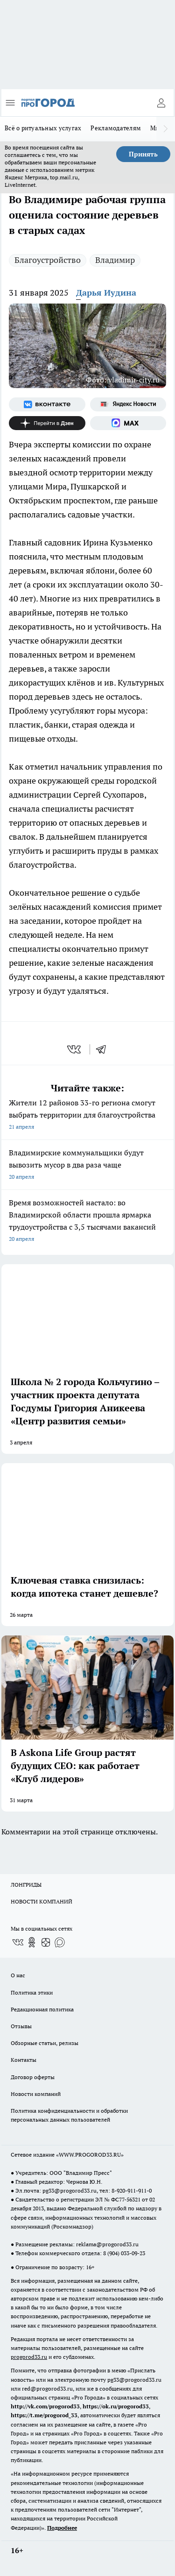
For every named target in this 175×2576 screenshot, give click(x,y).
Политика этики (32, 1992)
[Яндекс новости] (128, 404)
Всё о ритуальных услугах (43, 128)
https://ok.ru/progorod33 (116, 2406)
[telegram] (104, 1049)
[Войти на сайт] (161, 102)
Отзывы (21, 2026)
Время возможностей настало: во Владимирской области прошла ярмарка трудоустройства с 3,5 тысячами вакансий (87, 1221)
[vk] (75, 1049)
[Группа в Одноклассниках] (32, 1942)
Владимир (115, 260)
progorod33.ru (29, 2356)
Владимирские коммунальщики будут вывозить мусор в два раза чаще (87, 1165)
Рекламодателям (116, 128)
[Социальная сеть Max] (128, 423)
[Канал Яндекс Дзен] (47, 423)
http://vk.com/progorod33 (45, 2406)
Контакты (23, 2059)
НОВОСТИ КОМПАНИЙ (41, 1901)
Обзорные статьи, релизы (44, 2042)
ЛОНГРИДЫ (26, 1884)
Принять (143, 154)
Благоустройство (47, 260)
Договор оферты (33, 2077)
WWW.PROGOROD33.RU (90, 2154)
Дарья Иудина (106, 292)
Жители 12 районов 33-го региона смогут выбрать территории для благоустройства (87, 1115)
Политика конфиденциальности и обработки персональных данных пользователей (69, 2115)
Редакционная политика (42, 2009)
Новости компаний (36, 2093)
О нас (18, 1975)
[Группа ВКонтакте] (47, 404)
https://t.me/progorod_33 (44, 2415)
